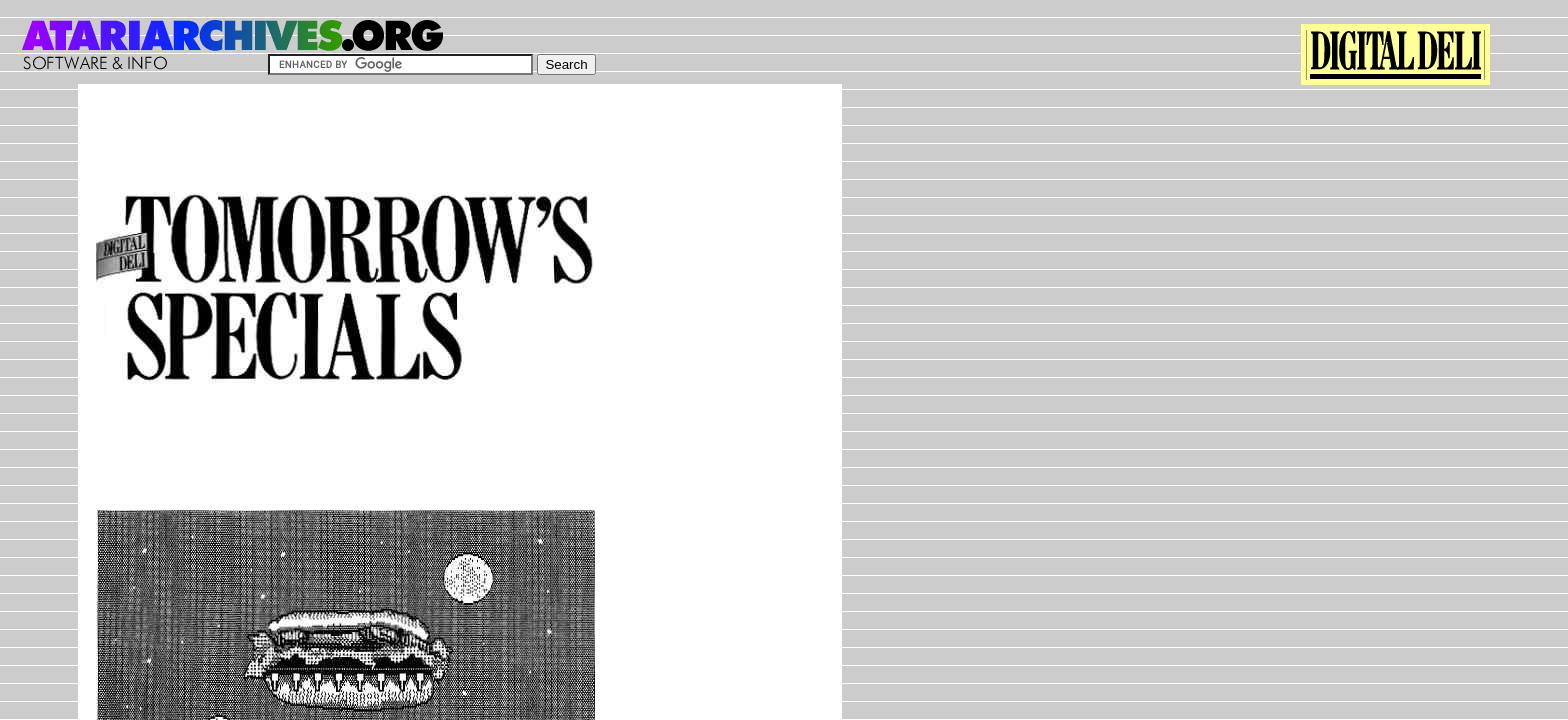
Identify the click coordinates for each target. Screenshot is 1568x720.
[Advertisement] (460, 147)
